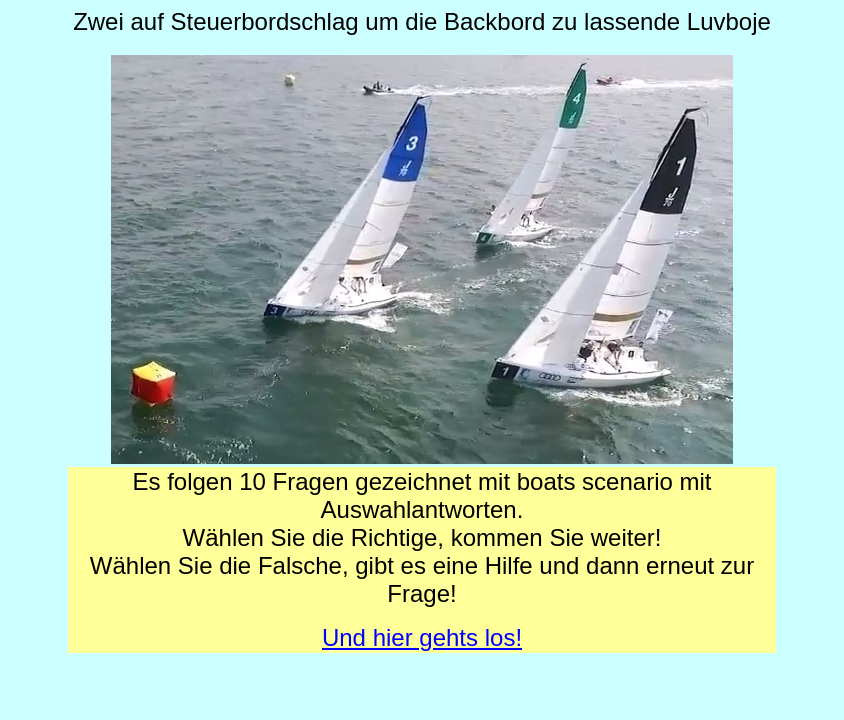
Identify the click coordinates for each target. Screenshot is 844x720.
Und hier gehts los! (422, 637)
